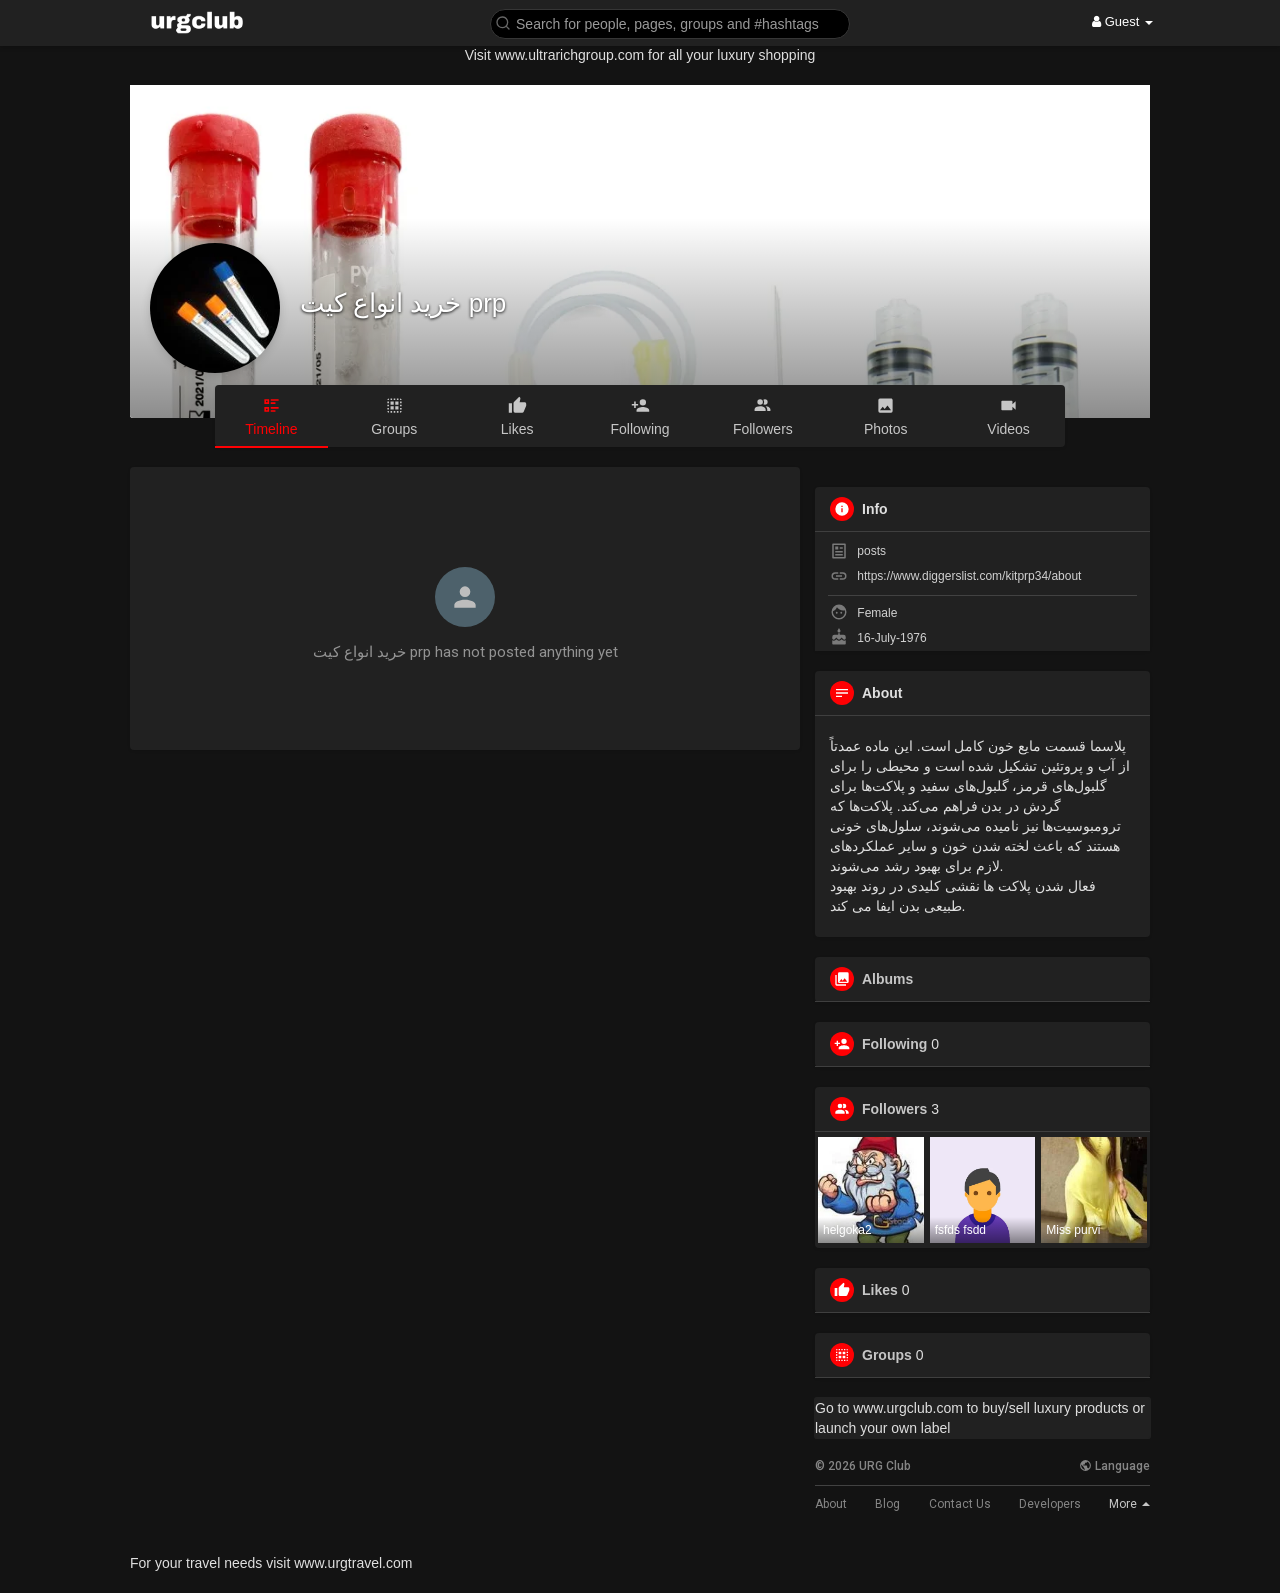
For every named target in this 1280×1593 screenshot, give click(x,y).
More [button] (1129, 1504)
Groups (887, 1355)
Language (1114, 1466)
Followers (894, 1109)
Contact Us (960, 1504)
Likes (880, 1290)
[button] (670, 22)
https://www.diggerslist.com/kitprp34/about (969, 576)
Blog (887, 1504)
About (831, 1504)
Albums (887, 979)
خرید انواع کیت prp (403, 303)
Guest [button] (1122, 21)
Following (894, 1044)
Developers (1050, 1504)
